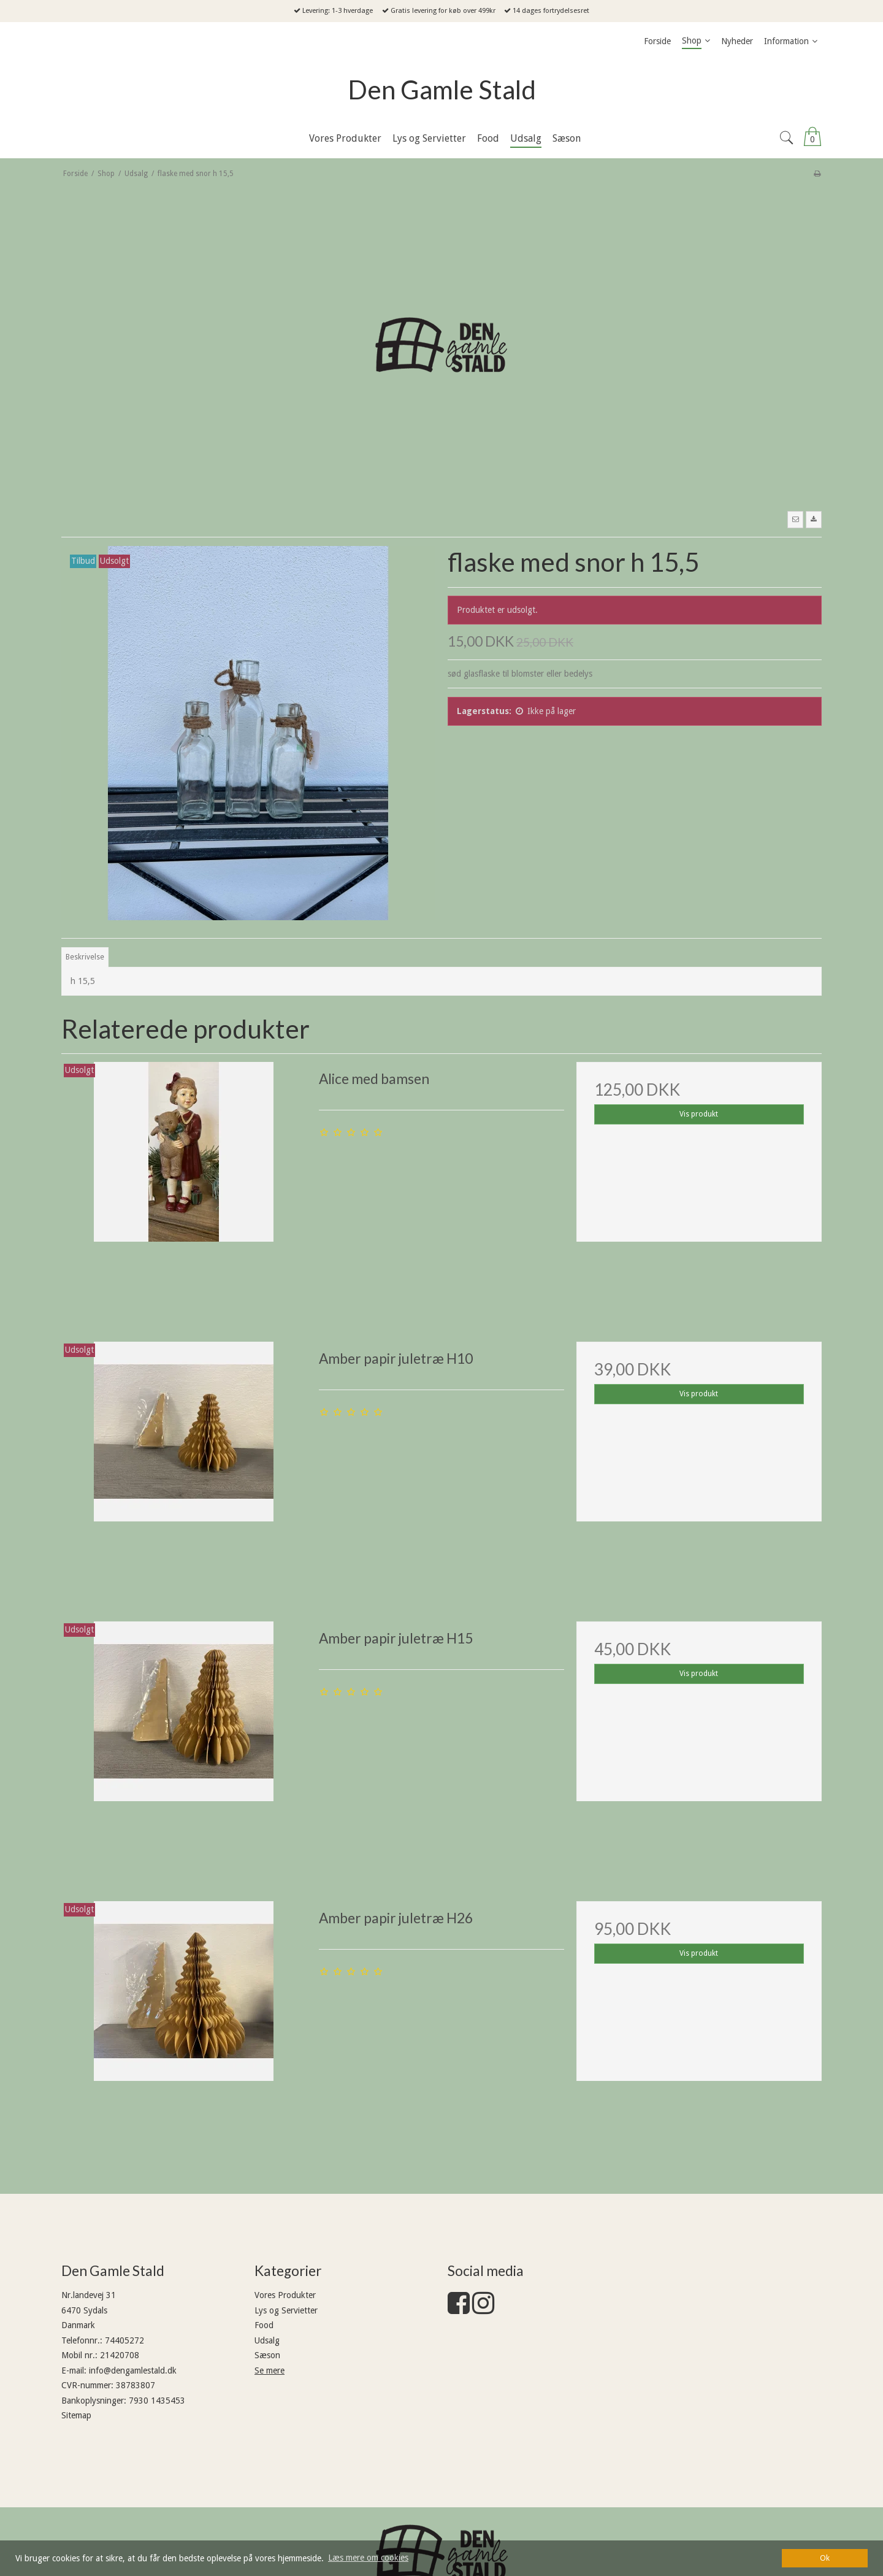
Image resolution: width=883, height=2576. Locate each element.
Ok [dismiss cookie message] (825, 2558)
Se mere (269, 2370)
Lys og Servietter (286, 2310)
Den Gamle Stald (442, 89)
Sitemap (76, 2415)
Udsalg (267, 2340)
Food (263, 2325)
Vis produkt (698, 1114)
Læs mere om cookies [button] (368, 2558)
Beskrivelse (85, 957)
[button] (795, 519)
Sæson (267, 2355)
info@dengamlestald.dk (133, 2370)
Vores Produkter (285, 2295)
